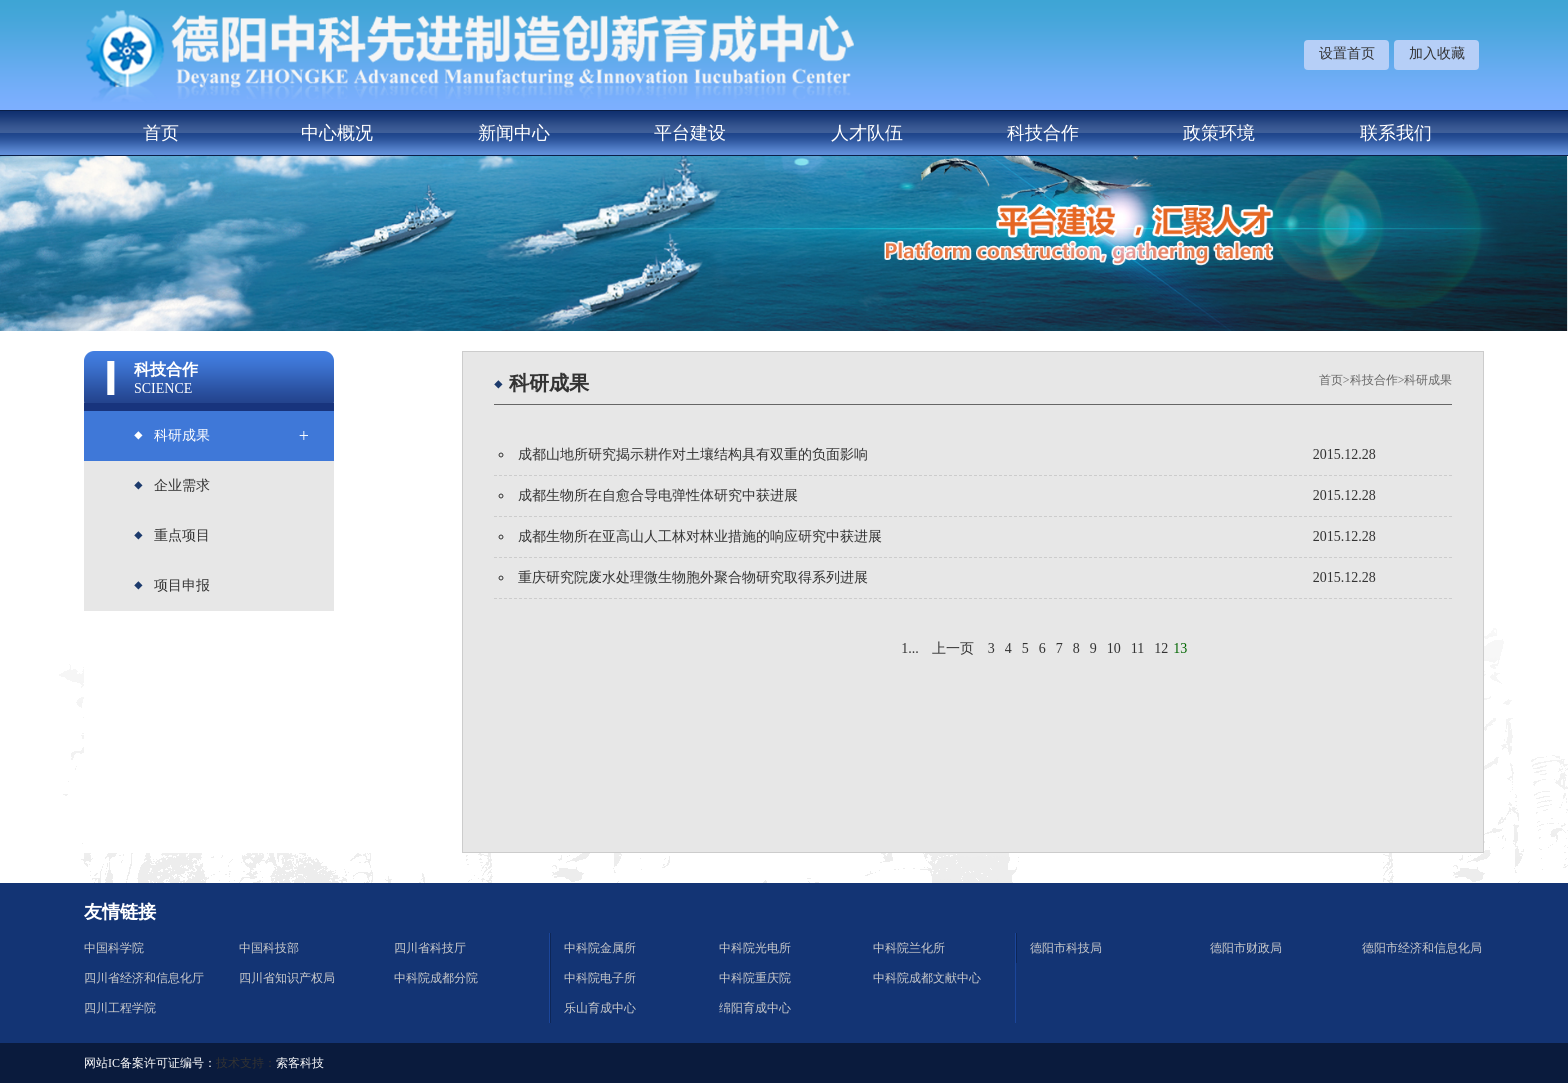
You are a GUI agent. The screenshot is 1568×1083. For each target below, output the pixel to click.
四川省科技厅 (430, 948)
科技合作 (1043, 133)
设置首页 (1347, 53)
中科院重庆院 (755, 978)
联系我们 (1396, 133)
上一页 (953, 648)
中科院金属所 (600, 948)
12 (1161, 648)
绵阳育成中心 (755, 1008)
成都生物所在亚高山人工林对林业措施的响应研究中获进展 (700, 536)
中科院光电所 (755, 948)
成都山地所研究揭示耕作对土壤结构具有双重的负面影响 (693, 454)
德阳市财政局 (1246, 948)
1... (910, 648)
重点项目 (182, 535)
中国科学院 (114, 948)
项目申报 (182, 585)
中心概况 (337, 133)
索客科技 (300, 1063)
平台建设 (690, 133)
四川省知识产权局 (287, 978)
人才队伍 (867, 133)
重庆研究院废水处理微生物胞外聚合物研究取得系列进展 (693, 577)
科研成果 (182, 435)
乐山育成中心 (600, 1008)
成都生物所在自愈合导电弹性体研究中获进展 (658, 495)
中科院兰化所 (909, 948)
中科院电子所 (600, 978)
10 (1114, 648)
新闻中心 (514, 133)
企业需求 (182, 485)
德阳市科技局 (1066, 948)
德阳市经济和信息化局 (1422, 948)
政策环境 (1219, 133)
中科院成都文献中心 (927, 978)
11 (1137, 648)
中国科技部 (269, 948)
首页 (161, 133)
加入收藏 (1437, 53)
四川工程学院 (120, 1008)
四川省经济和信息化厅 (144, 978)
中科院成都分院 (436, 978)
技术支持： (246, 1063)
